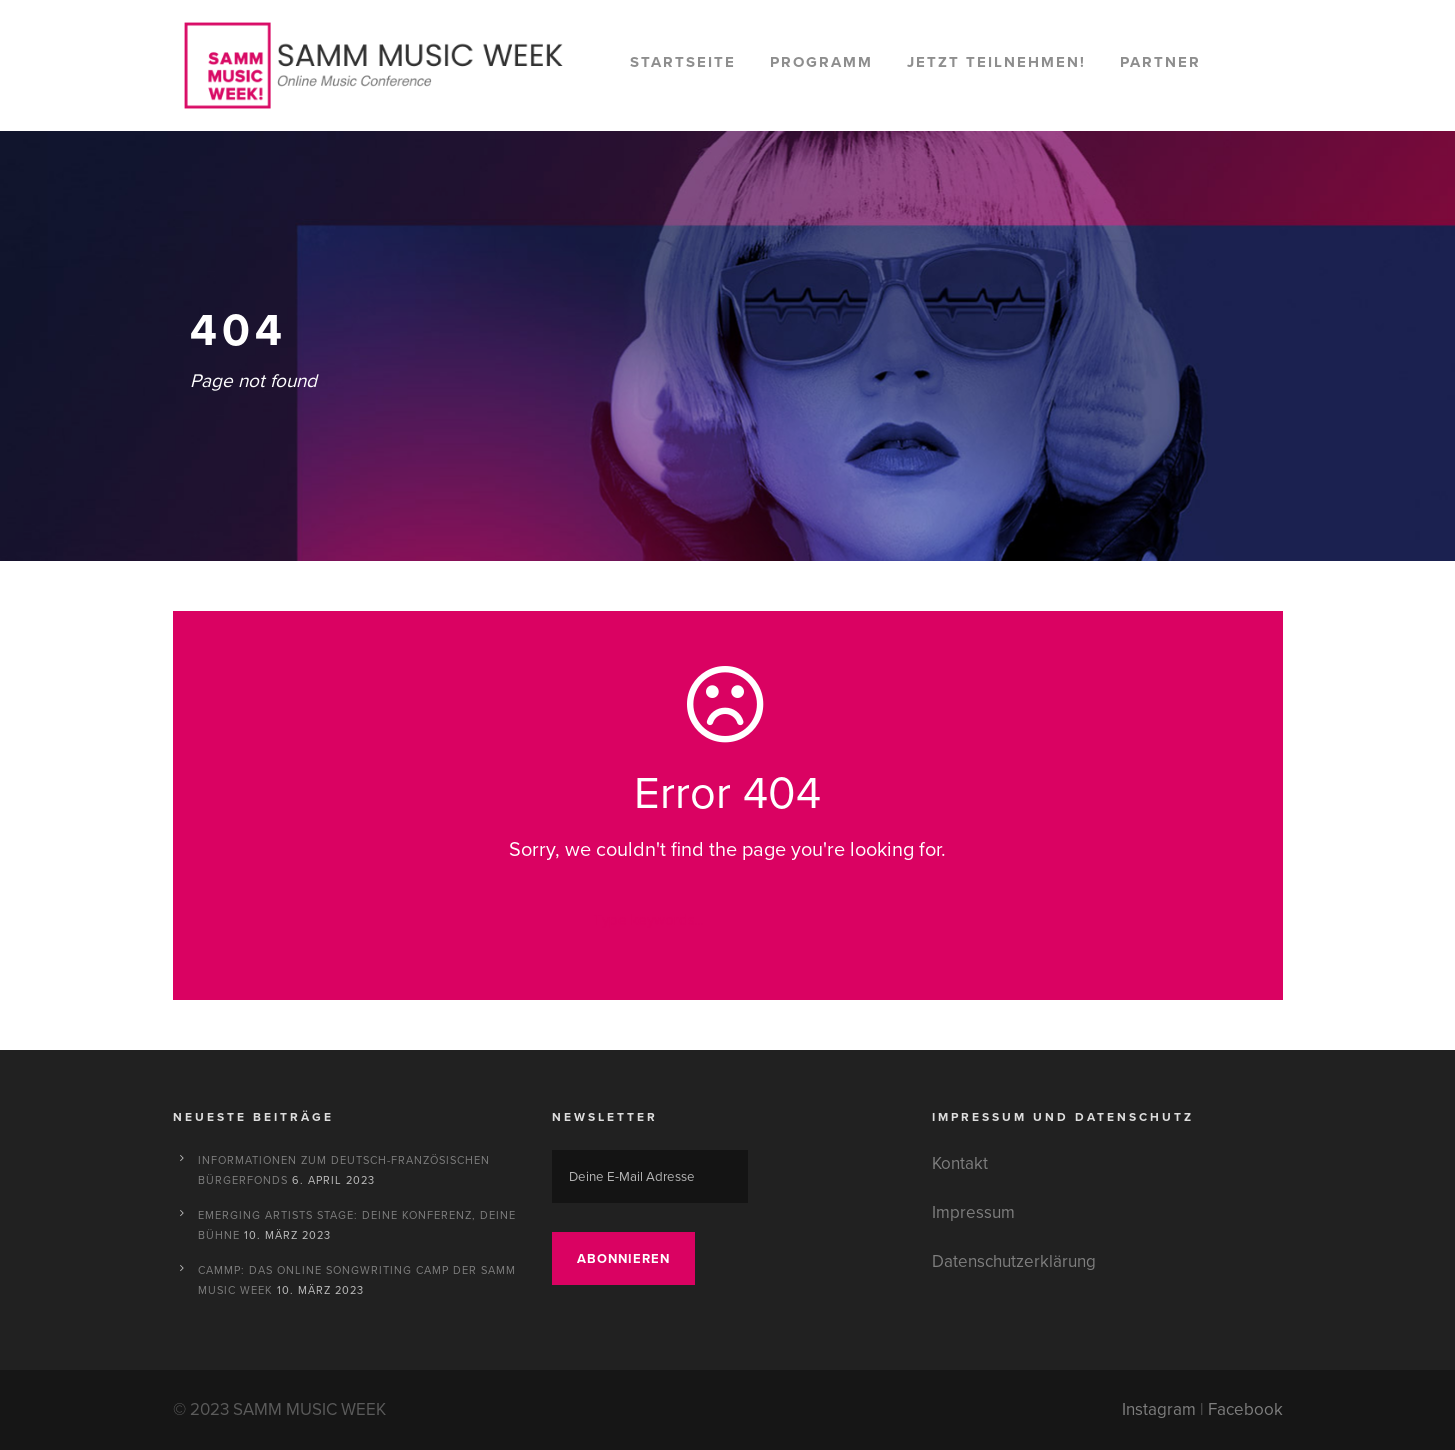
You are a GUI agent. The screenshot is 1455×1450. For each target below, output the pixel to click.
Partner (1160, 62)
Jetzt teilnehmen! (996, 62)
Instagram (1159, 1409)
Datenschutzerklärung (1014, 1261)
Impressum (973, 1212)
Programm (821, 62)
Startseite (683, 62)
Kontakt (960, 1163)
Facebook (1245, 1409)
